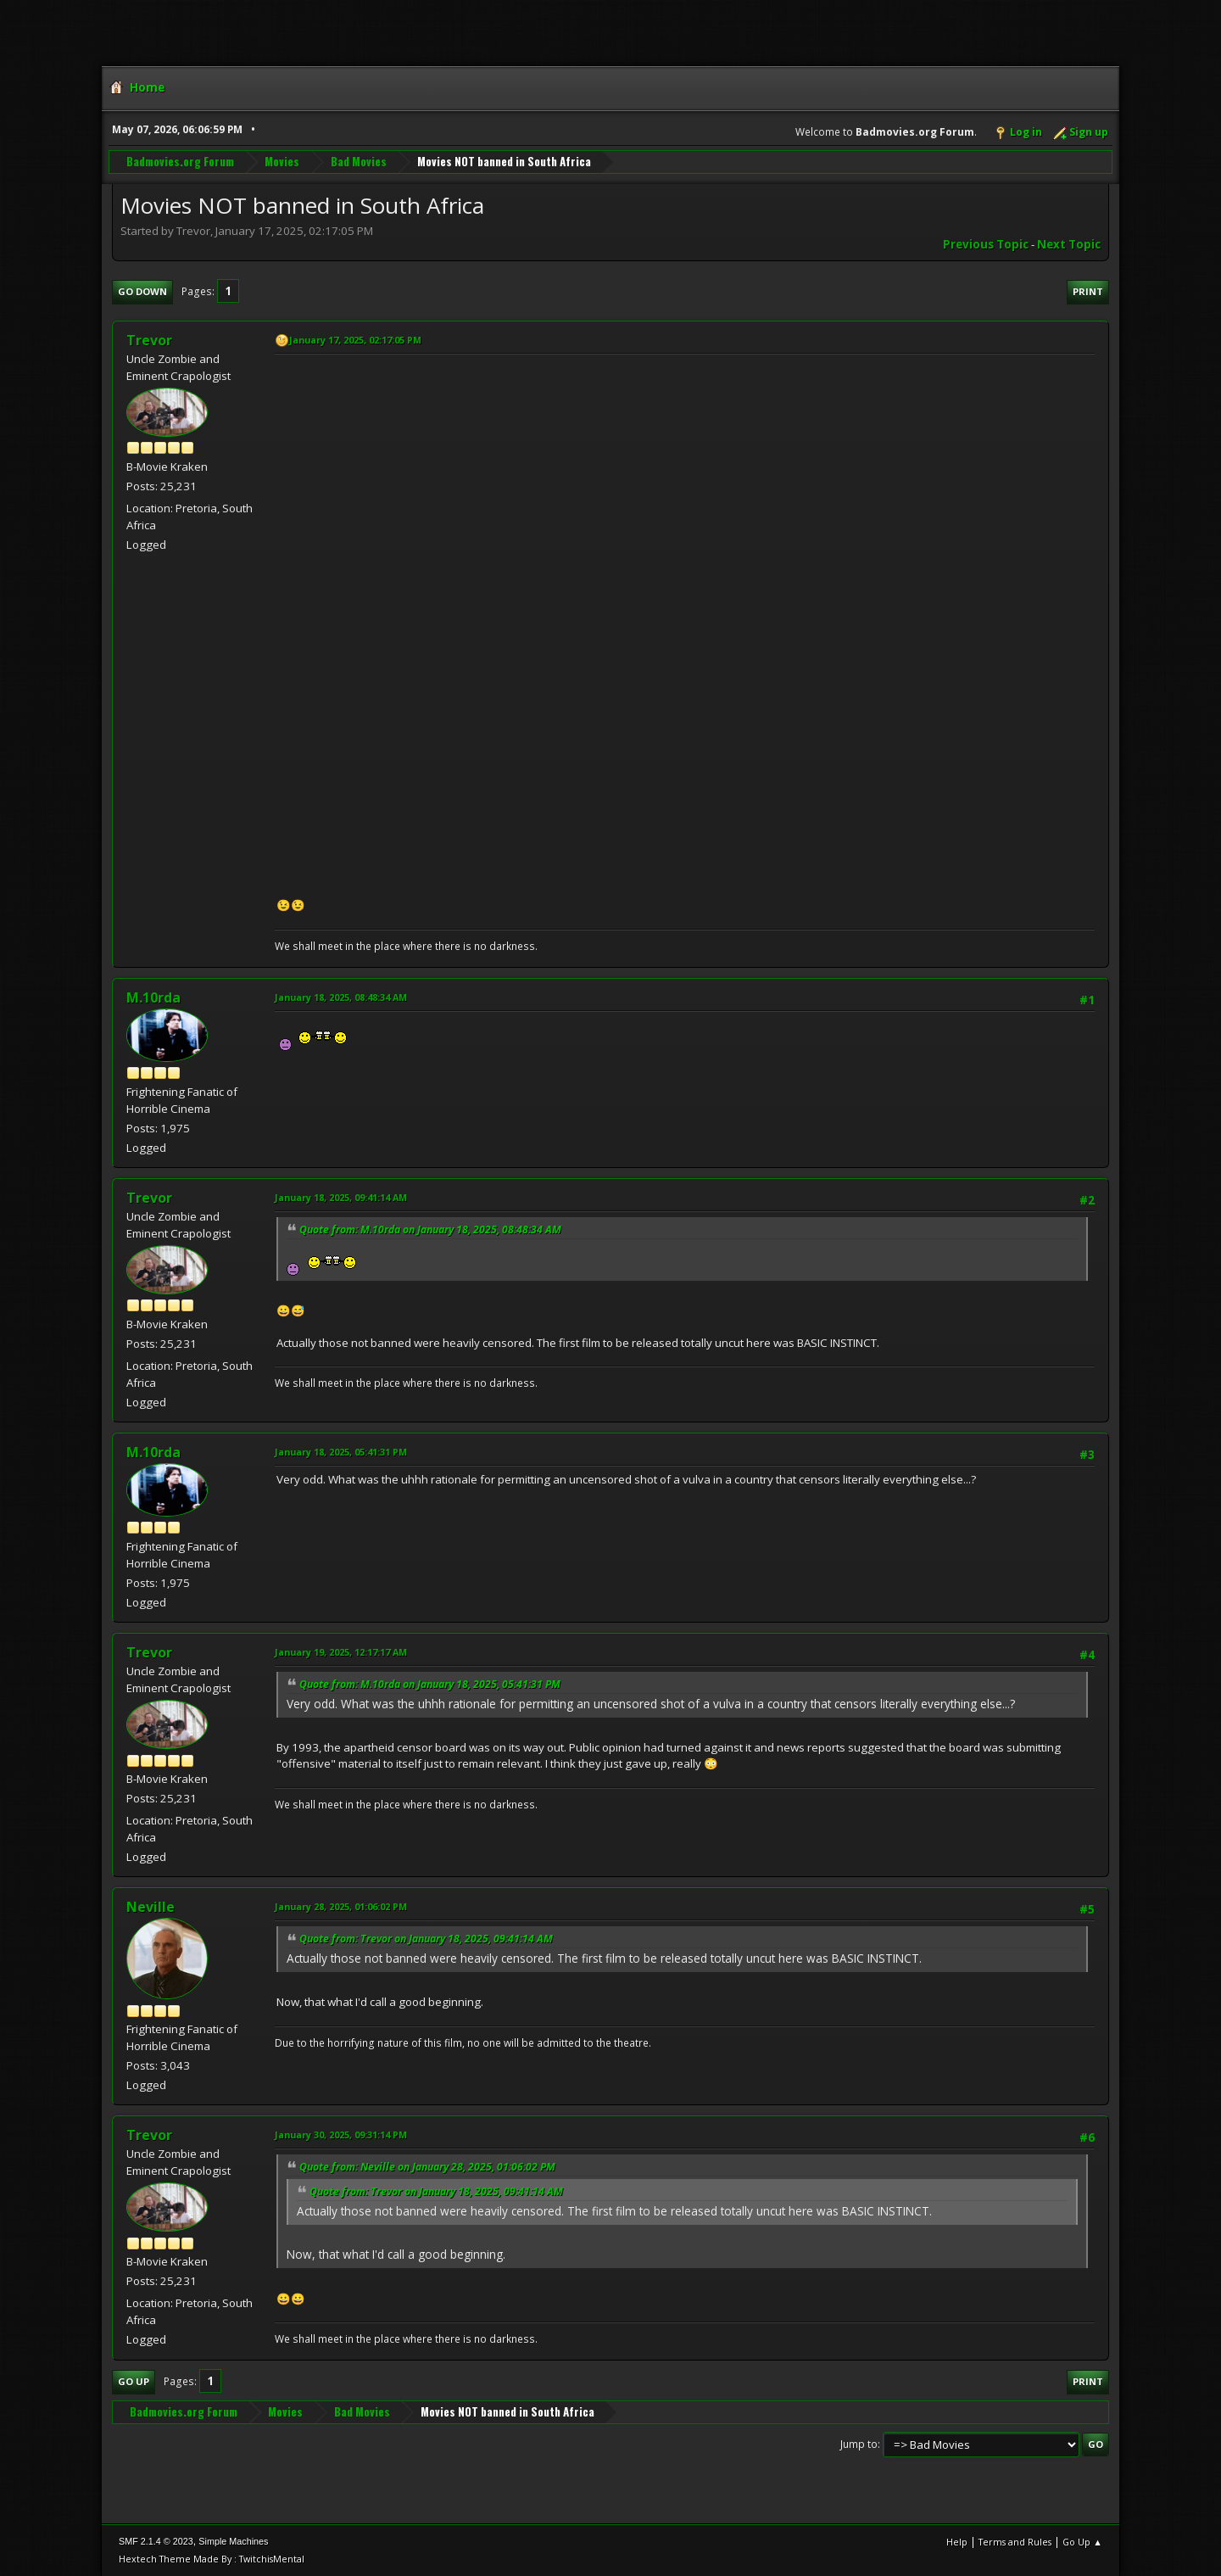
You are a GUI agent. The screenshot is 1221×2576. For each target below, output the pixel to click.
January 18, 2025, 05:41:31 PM (341, 1451)
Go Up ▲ (1082, 2541)
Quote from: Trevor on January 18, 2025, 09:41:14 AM (426, 1938)
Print (1088, 291)
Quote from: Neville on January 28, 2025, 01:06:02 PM (427, 2167)
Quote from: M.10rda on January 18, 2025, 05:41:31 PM (429, 1684)
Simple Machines (233, 2541)
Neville (150, 1906)
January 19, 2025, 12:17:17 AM (341, 1652)
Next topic (1069, 244)
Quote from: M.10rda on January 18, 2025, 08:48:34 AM (430, 1229)
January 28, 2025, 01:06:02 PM (341, 1906)
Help (956, 2541)
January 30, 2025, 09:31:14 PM (341, 2134)
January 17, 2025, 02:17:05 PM (355, 339)
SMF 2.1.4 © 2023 (156, 2541)
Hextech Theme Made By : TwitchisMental (211, 2558)
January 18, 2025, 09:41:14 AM (341, 1197)
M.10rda (153, 997)
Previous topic (986, 244)
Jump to (859, 2444)
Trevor (149, 340)
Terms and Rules (1014, 2541)
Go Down (142, 291)
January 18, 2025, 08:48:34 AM (341, 997)
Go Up (133, 2381)
